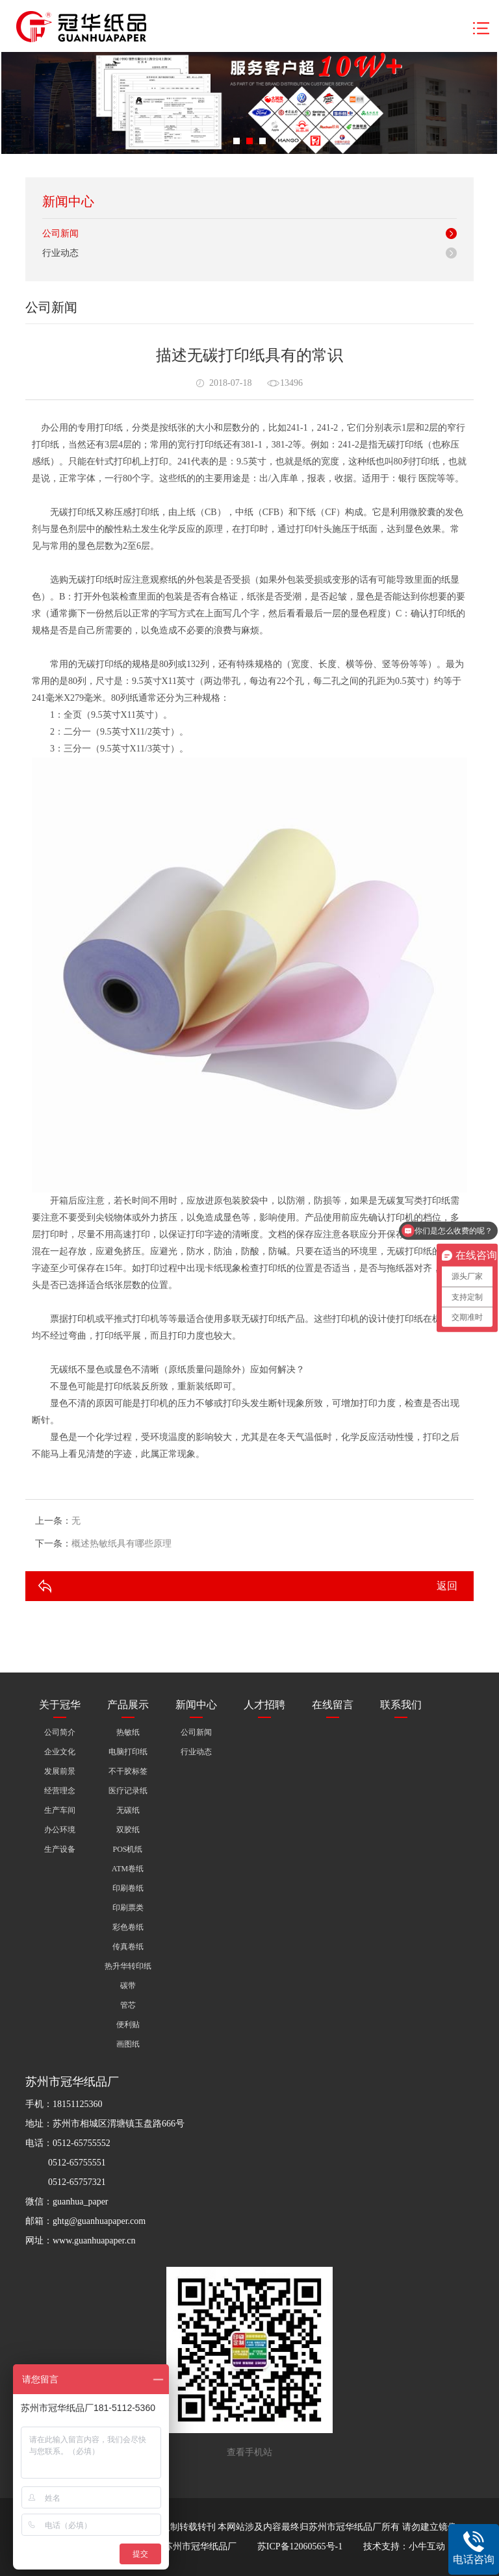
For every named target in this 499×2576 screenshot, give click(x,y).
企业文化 (59, 1751)
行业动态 (60, 253)
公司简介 (59, 1732)
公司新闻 (60, 233)
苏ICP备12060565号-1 (299, 2546)
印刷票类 (128, 1907)
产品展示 (128, 1704)
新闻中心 (196, 1704)
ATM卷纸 (128, 1868)
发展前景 (59, 1771)
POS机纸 (127, 1849)
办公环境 (59, 1829)
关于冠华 (60, 1704)
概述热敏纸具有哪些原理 (121, 1543)
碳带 (128, 1985)
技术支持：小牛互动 (404, 2546)
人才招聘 (264, 1704)
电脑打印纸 (128, 1751)
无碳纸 (128, 1810)
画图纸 (128, 2044)
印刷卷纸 (128, 1888)
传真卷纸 (128, 1946)
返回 (447, 1585)
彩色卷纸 (128, 1927)
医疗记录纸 (128, 1790)
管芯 (128, 2005)
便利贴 (128, 2024)
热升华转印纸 (128, 1966)
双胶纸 (128, 1829)
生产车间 (59, 1810)
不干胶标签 (128, 1771)
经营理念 (59, 1790)
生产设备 (59, 1849)
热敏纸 (128, 1732)
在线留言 (332, 1704)
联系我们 (401, 1704)
